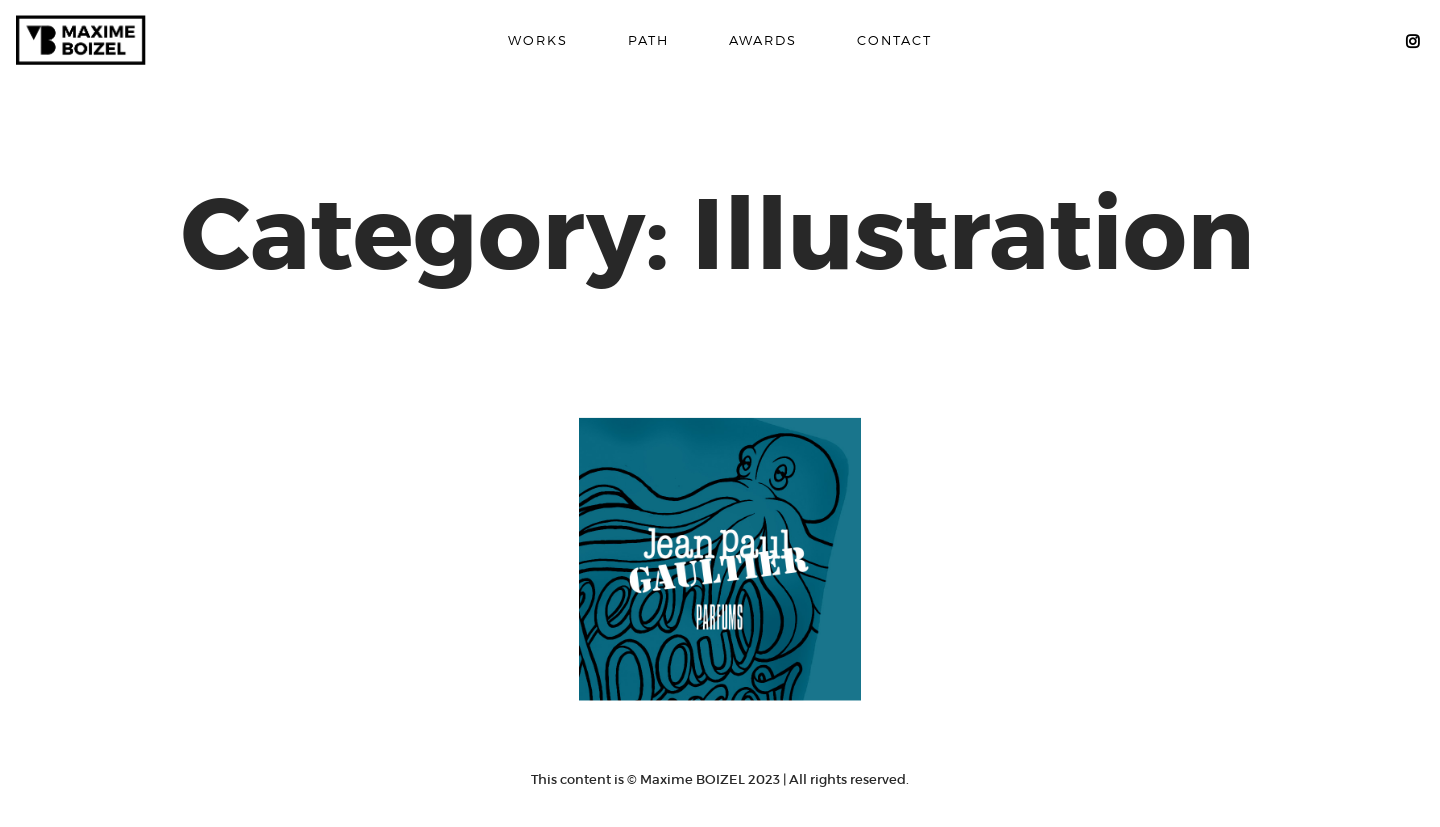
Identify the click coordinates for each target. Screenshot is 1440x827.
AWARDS (763, 40)
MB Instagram (1412, 40)
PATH (648, 40)
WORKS (538, 40)
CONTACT (894, 40)
